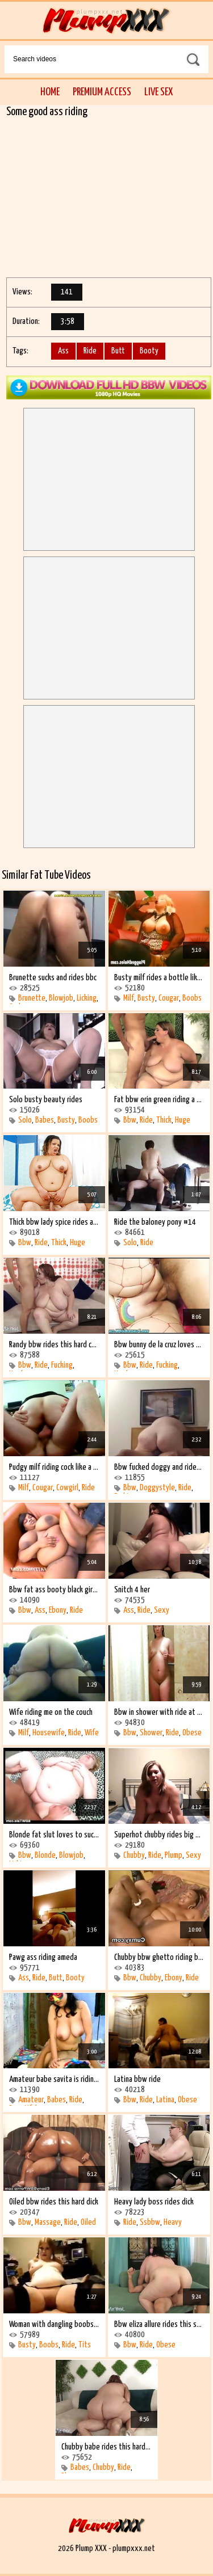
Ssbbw (150, 2222)
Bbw (129, 1120)
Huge (182, 1120)
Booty (149, 351)
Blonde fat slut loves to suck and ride (54, 1835)
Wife (92, 1732)
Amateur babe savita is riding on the (54, 2079)
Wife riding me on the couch (51, 1712)
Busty (146, 998)
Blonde (45, 1855)
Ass (63, 351)
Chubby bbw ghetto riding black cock (159, 1957)
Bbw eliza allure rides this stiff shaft (159, 2324)
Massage (48, 2222)
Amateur (31, 2100)
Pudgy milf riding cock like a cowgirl (54, 1467)
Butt (118, 351)
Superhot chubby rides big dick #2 (159, 1835)
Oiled (88, 2222)
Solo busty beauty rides (45, 1099)
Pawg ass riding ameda (43, 1957)
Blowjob (61, 998)
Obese (192, 1732)
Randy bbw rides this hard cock (54, 1344)
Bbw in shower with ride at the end (159, 1712)
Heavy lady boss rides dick (154, 2202)
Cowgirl (67, 1487)
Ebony (57, 1610)
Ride (90, 351)
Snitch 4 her (132, 1590)
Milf (128, 998)
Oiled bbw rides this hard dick (53, 2202)
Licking (87, 998)
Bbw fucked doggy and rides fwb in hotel (159, 1467)
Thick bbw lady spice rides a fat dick (54, 1222)
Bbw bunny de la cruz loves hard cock (159, 1344)
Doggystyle (157, 1487)
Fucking (62, 1365)
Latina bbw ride (137, 2079)
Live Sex (158, 92)
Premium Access (102, 92)
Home (50, 92)
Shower (151, 1732)
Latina (165, 2100)
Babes (44, 1120)
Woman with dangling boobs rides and (54, 2324)
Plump (173, 1855)
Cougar (168, 998)
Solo (25, 1120)
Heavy (173, 2222)
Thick (164, 1120)
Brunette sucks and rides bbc (53, 977)
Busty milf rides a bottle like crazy (159, 977)
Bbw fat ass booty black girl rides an (54, 1590)
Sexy (161, 1610)
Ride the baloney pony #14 (155, 1222)
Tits (84, 2345)
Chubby (134, 1855)
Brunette (31, 998)
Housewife (48, 1732)
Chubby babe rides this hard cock (106, 2447)
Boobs (192, 998)
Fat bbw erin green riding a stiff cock (159, 1099)
